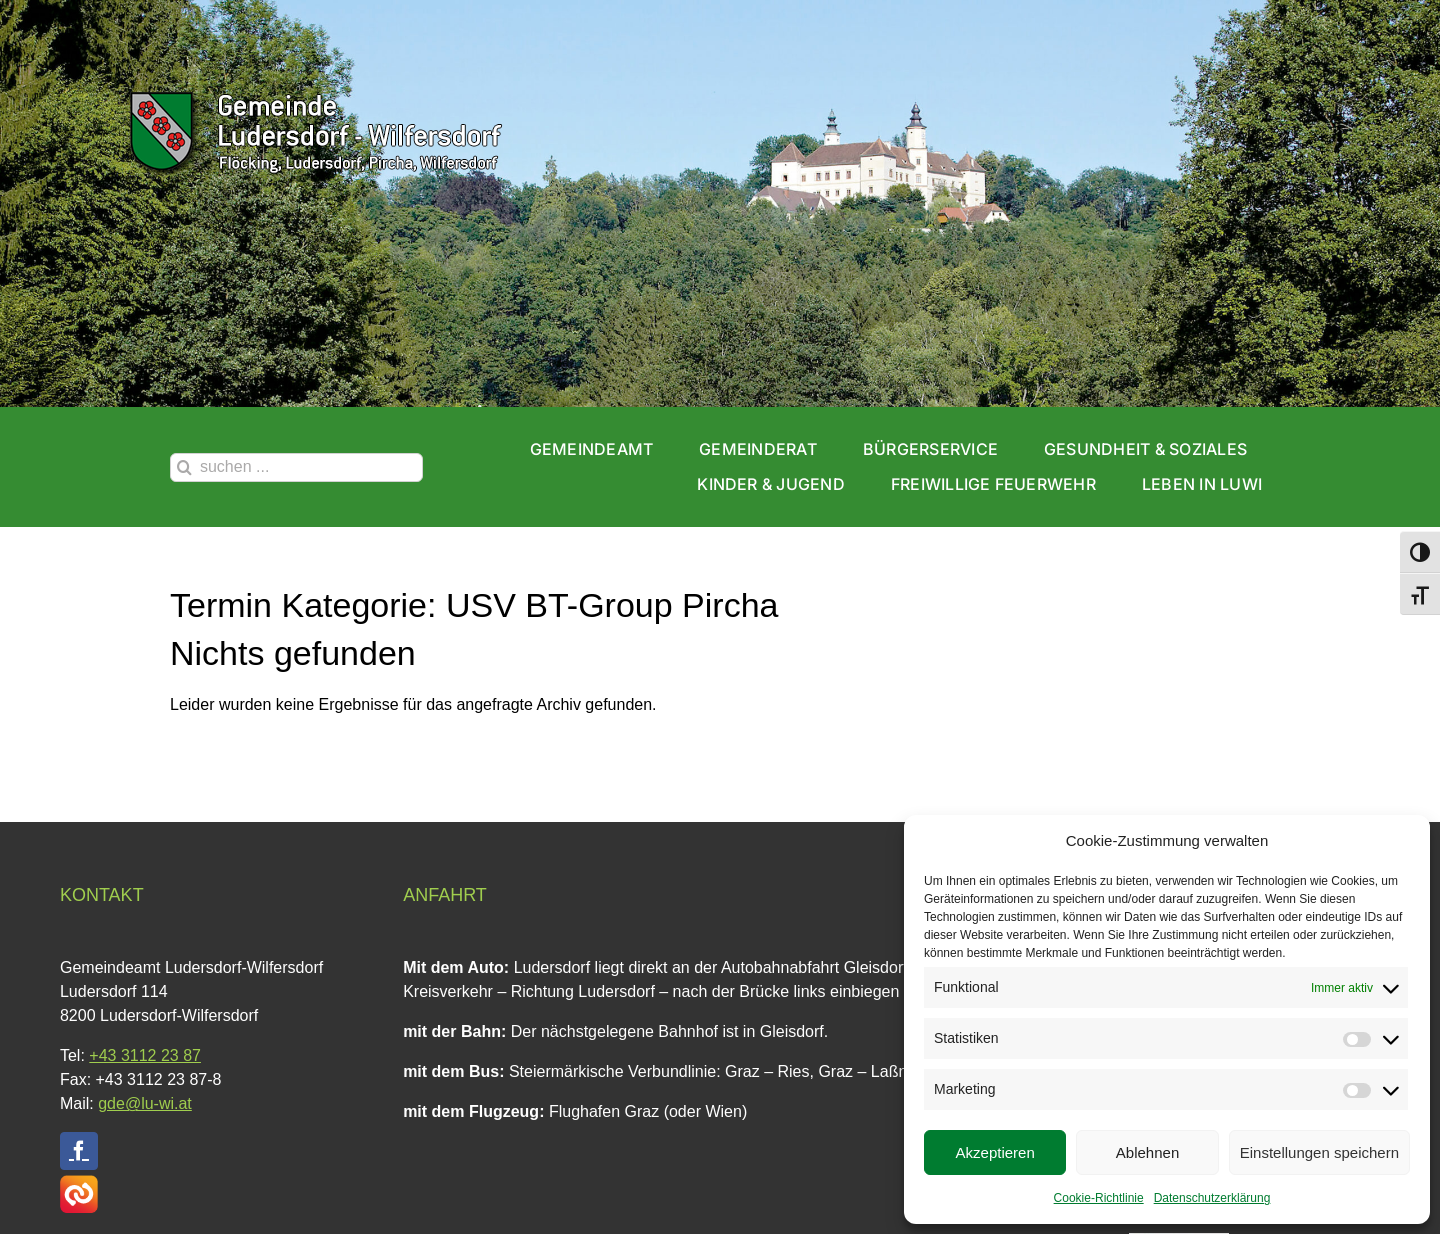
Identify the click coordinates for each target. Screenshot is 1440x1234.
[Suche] (184, 467)
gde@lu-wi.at (145, 1103)
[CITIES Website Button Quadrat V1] (79, 1182)
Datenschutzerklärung (1212, 1198)
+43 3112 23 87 (145, 1055)
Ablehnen (1147, 1152)
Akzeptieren (995, 1152)
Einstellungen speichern (1319, 1152)
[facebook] (79, 1151)
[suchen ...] (296, 467)
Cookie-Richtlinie (1099, 1198)
